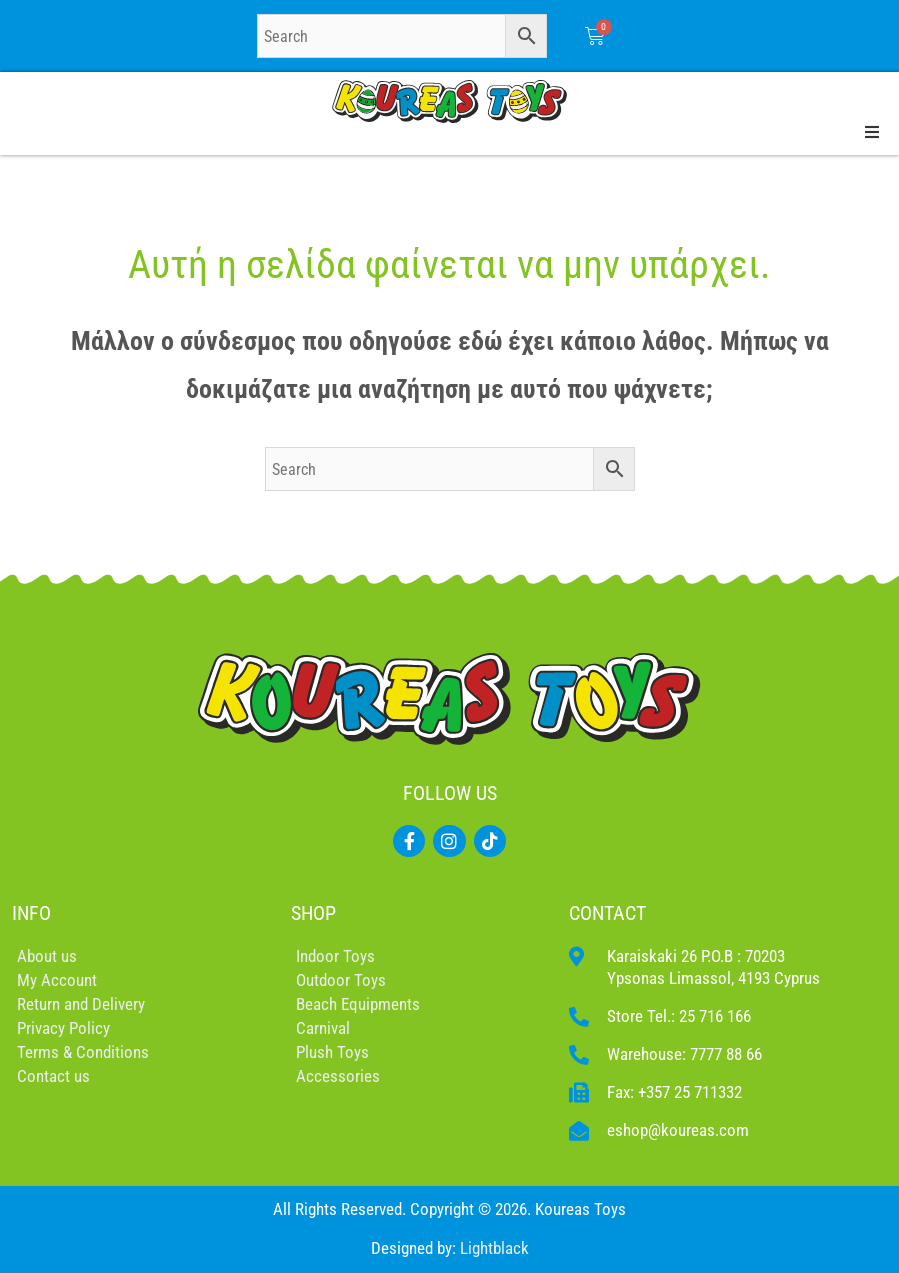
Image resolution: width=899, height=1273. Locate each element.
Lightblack (494, 1248)
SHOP (313, 913)
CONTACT (607, 913)
